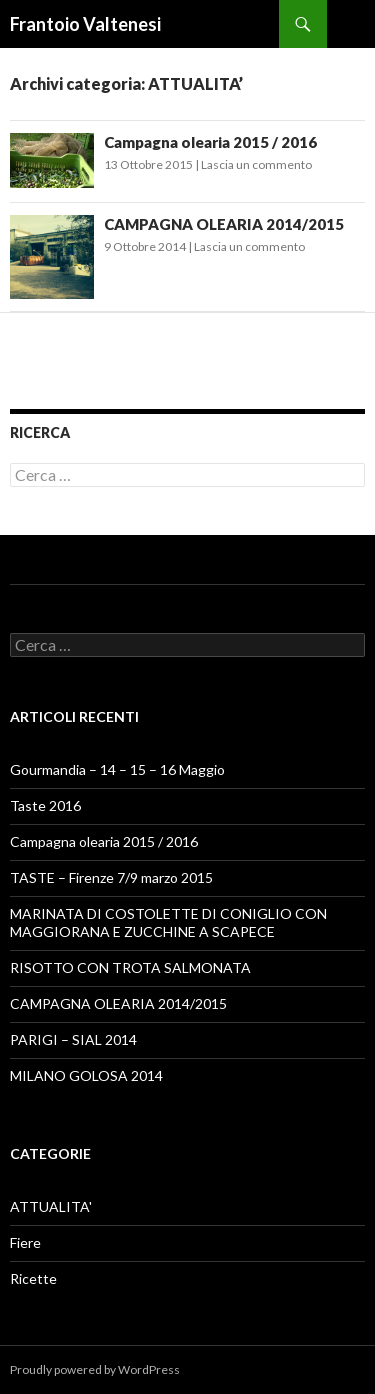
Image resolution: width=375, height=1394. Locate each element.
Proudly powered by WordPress (95, 1369)
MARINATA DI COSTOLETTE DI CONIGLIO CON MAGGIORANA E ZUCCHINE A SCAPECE (168, 922)
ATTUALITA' (51, 1206)
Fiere (25, 1242)
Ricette (33, 1278)
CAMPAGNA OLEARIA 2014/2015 (224, 224)
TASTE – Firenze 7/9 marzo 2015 (111, 877)
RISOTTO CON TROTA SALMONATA (130, 967)
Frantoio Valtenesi (85, 24)
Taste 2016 (45, 805)
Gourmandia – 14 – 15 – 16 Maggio (117, 769)
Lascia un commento (256, 164)
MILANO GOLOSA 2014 (86, 1075)
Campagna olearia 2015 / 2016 (210, 142)
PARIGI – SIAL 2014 (73, 1039)
